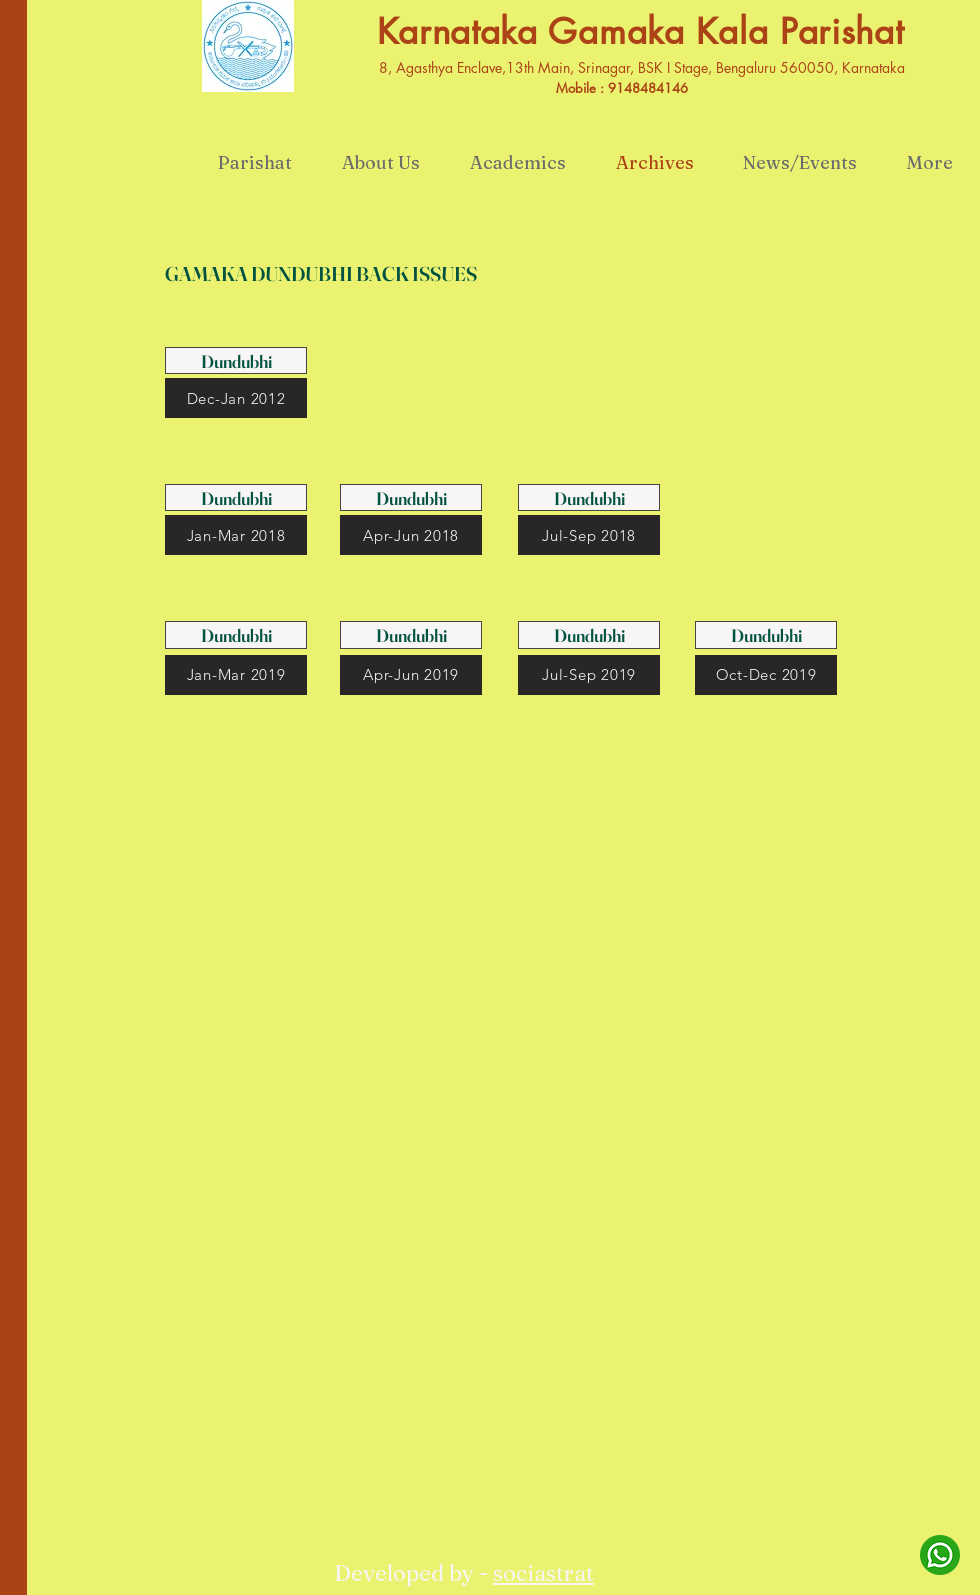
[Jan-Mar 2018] (236, 535)
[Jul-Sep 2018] (589, 535)
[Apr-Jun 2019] (411, 675)
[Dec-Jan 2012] (236, 398)
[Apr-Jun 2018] (411, 535)
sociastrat (543, 1573)
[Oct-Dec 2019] (766, 675)
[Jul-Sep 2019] (589, 675)
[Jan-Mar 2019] (236, 675)
